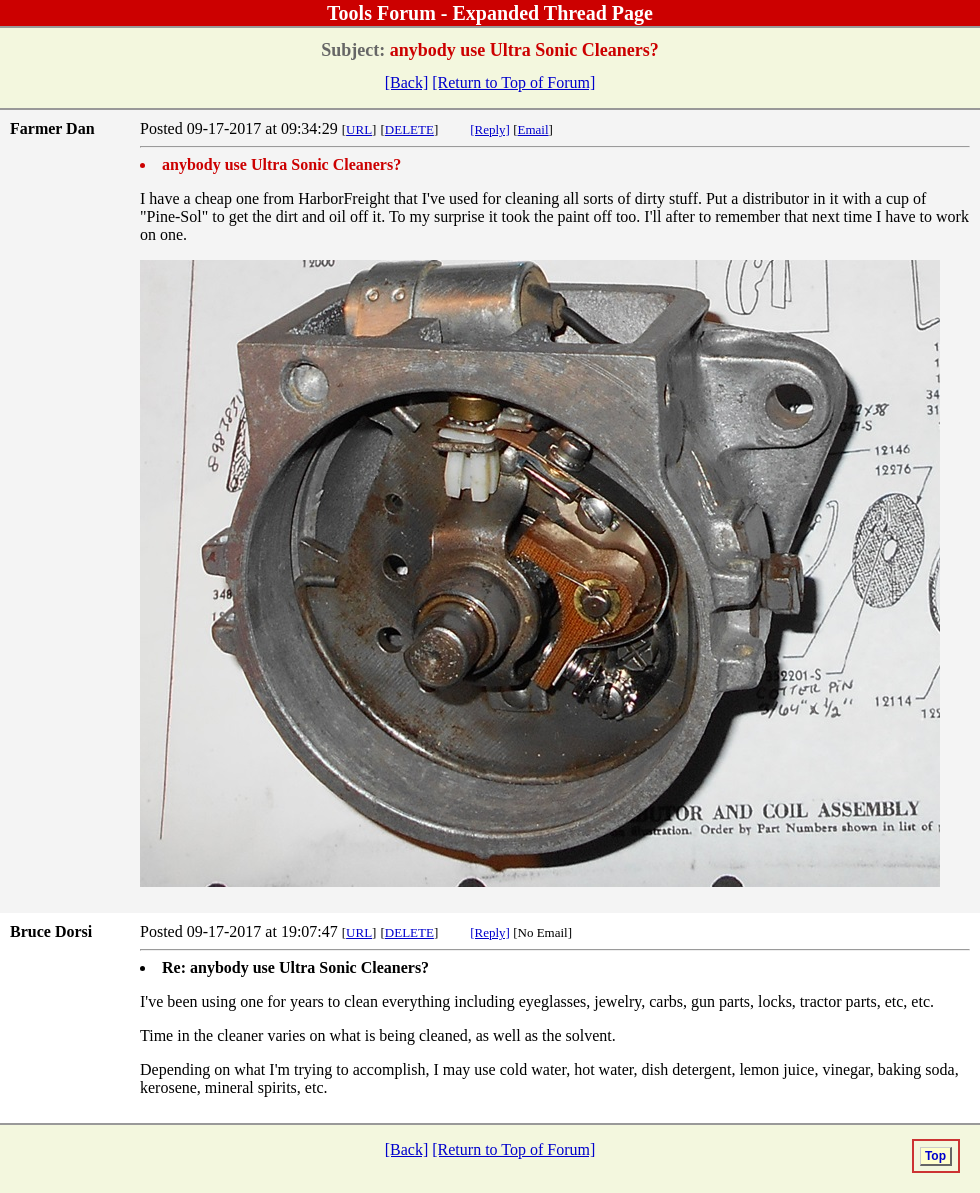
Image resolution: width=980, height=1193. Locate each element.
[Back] (407, 82)
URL (359, 129)
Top (935, 1156)
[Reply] (490, 129)
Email (533, 129)
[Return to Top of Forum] (513, 82)
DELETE (409, 129)
